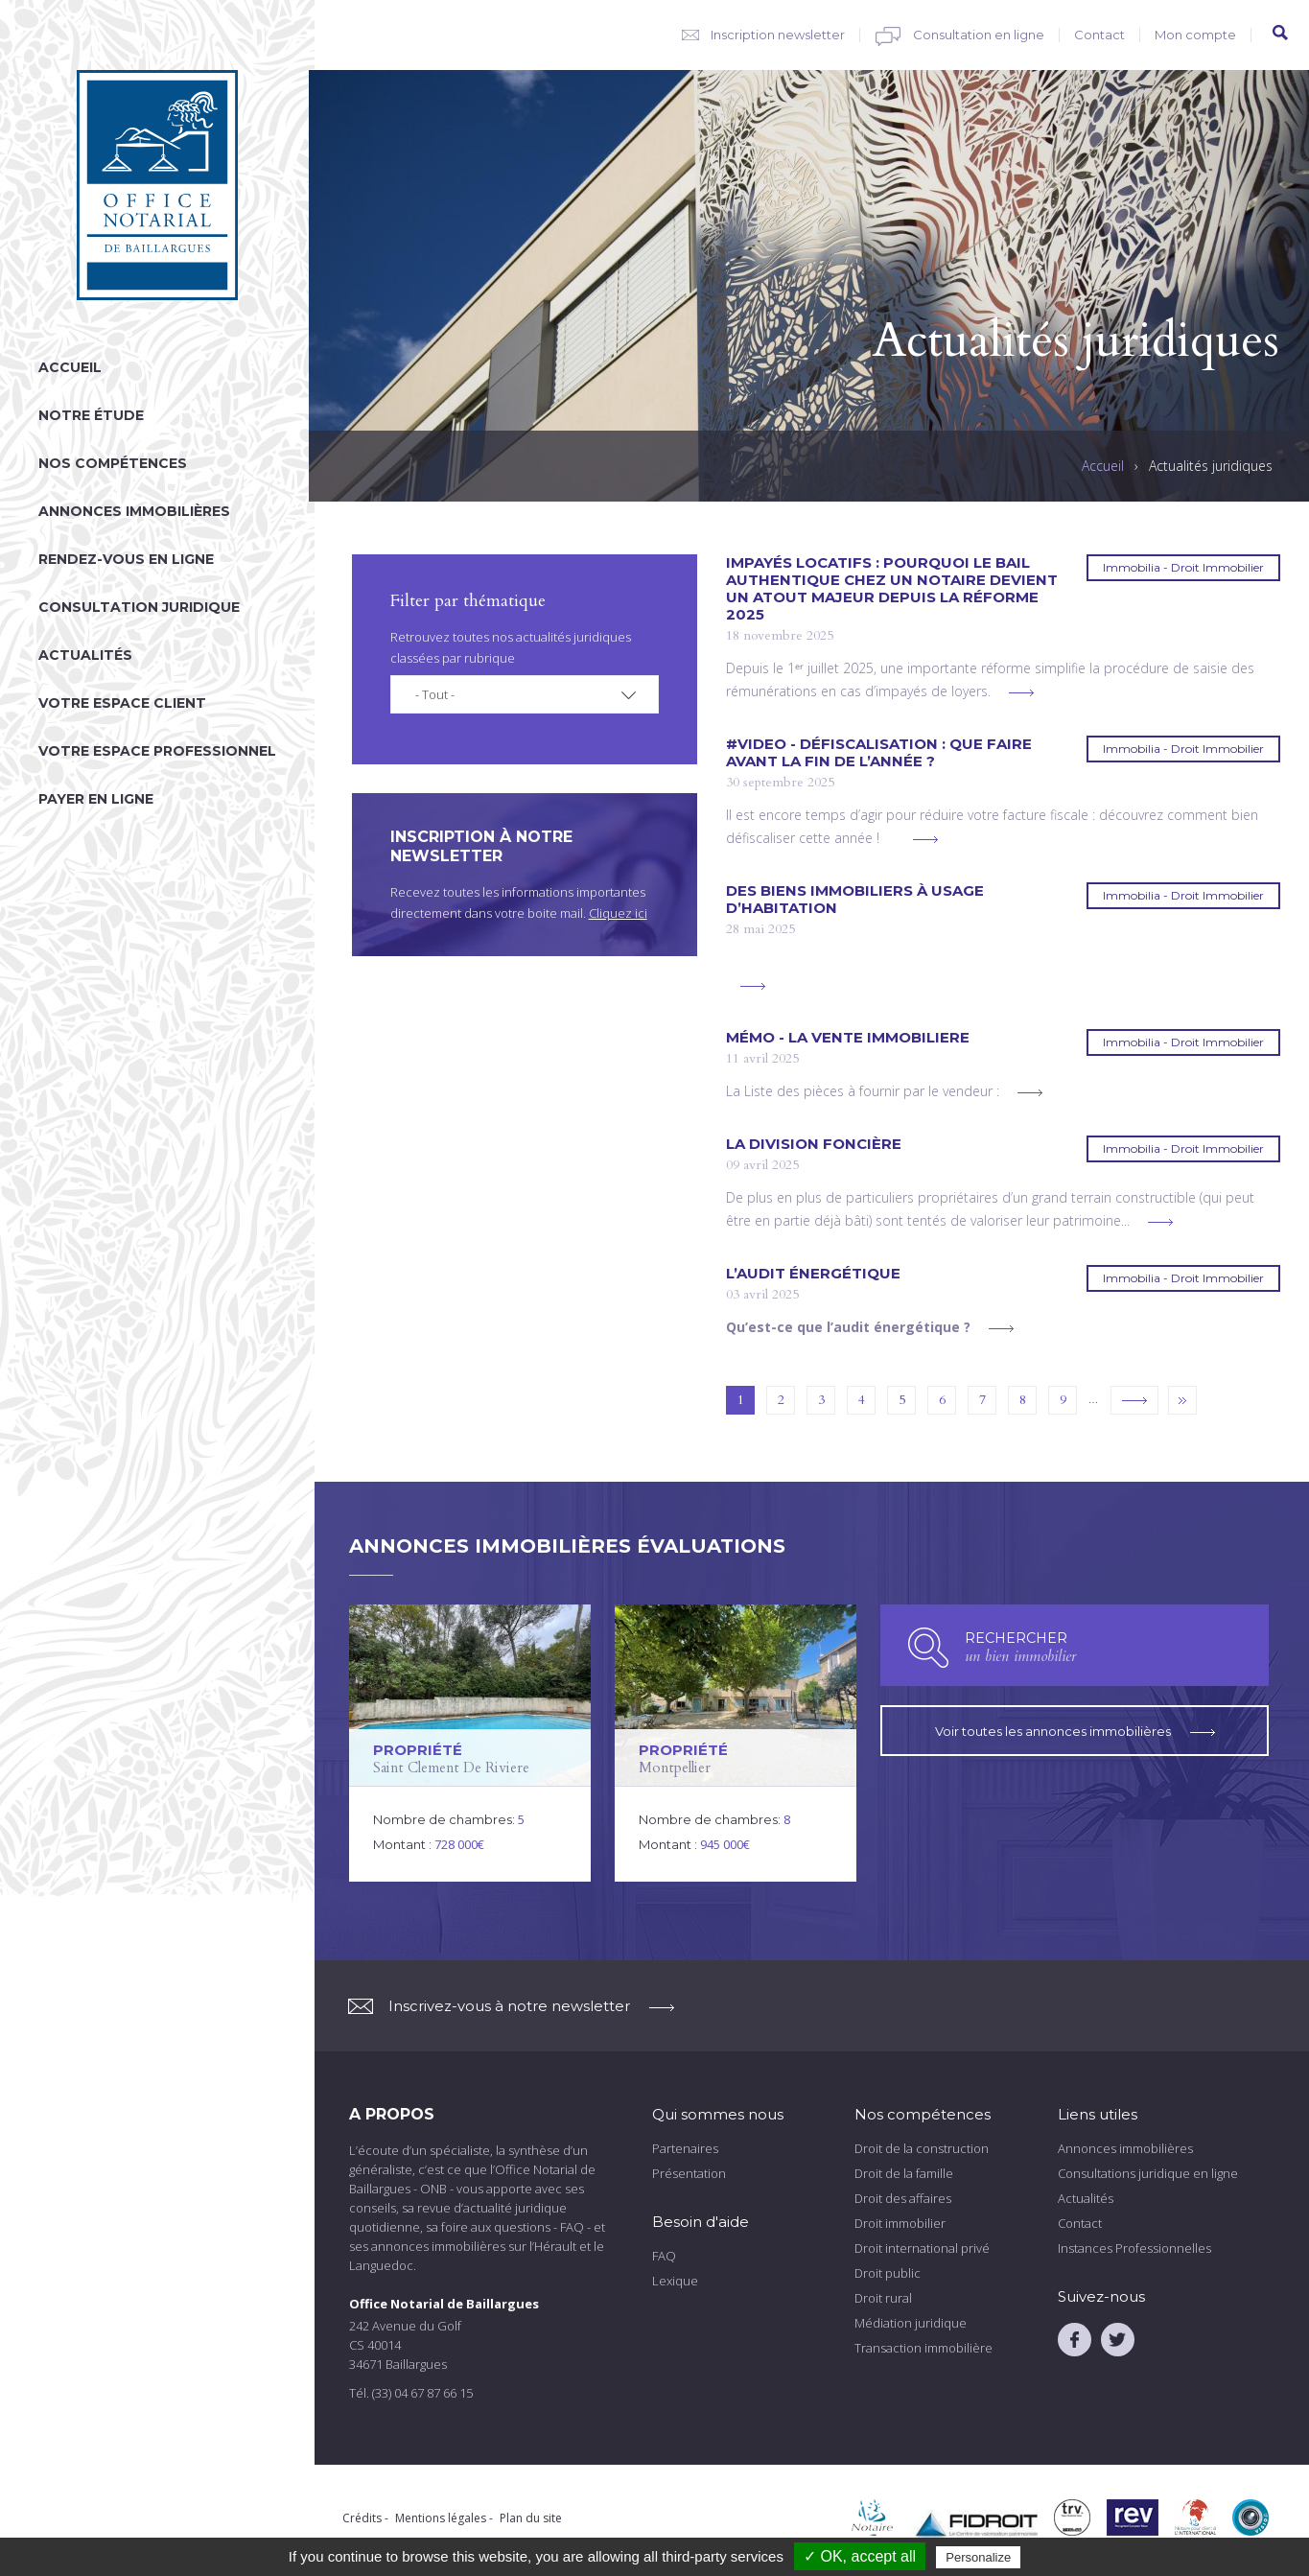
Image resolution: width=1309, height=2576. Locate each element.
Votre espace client (122, 703)
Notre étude (91, 415)
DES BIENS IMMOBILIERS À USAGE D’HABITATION (855, 899)
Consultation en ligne (978, 34)
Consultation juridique (139, 607)
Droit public (887, 2273)
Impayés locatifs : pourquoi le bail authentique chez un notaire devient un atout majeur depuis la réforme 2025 (892, 588)
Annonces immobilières (134, 511)
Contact (1099, 34)
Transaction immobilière (923, 2347)
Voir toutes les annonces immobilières (1075, 1727)
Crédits (362, 2518)
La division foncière (813, 1144)
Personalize (978, 2557)
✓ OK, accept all (860, 2556)
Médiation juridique (910, 2322)
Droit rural (883, 2298)
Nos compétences (112, 463)
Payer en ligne (95, 799)
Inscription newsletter (778, 34)
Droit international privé (922, 2248)
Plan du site (531, 2518)
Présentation (689, 2173)
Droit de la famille (903, 2173)
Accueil (70, 367)
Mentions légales (440, 2518)
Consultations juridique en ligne (1148, 2173)
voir (470, 1743)
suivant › (1134, 1400)
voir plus (1021, 693)
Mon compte (1195, 34)
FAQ (664, 2255)
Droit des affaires (902, 2198)
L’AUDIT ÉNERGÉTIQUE (813, 1273)
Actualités (85, 655)
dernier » (1182, 1400)
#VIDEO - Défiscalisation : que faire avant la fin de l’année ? (879, 753)
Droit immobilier (900, 2223)
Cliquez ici (618, 913)
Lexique (675, 2280)
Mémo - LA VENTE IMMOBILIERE (848, 1037)
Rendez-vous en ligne (126, 559)
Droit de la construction (921, 2148)
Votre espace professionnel (157, 751)
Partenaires (685, 2148)
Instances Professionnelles (1134, 2248)
